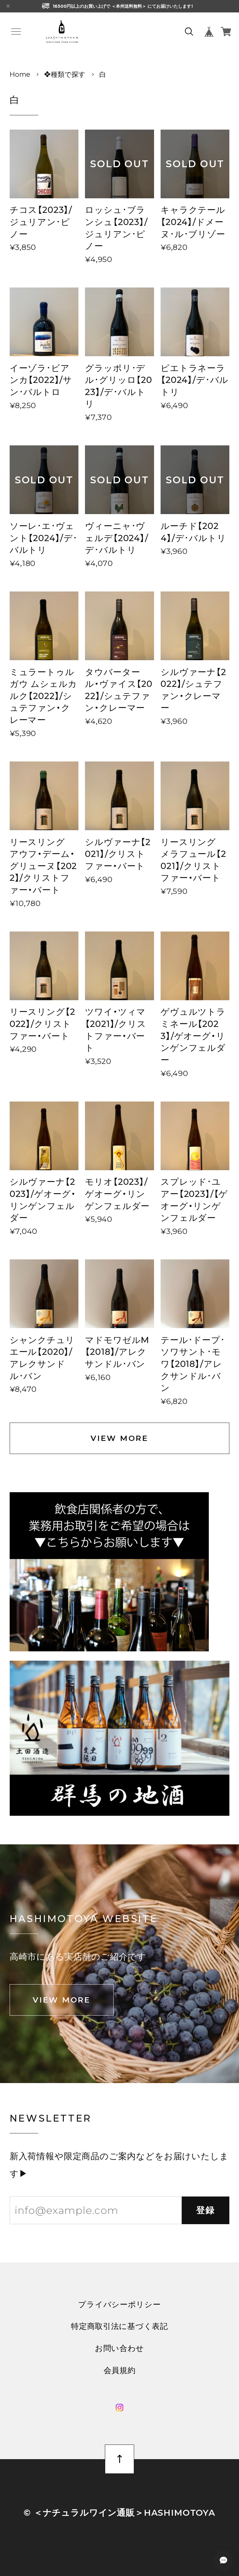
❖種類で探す (65, 74)
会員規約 (120, 2370)
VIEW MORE (119, 1438)
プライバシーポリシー (119, 2304)
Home (20, 74)
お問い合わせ (119, 2348)
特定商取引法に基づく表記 (119, 2326)
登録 (205, 2210)
